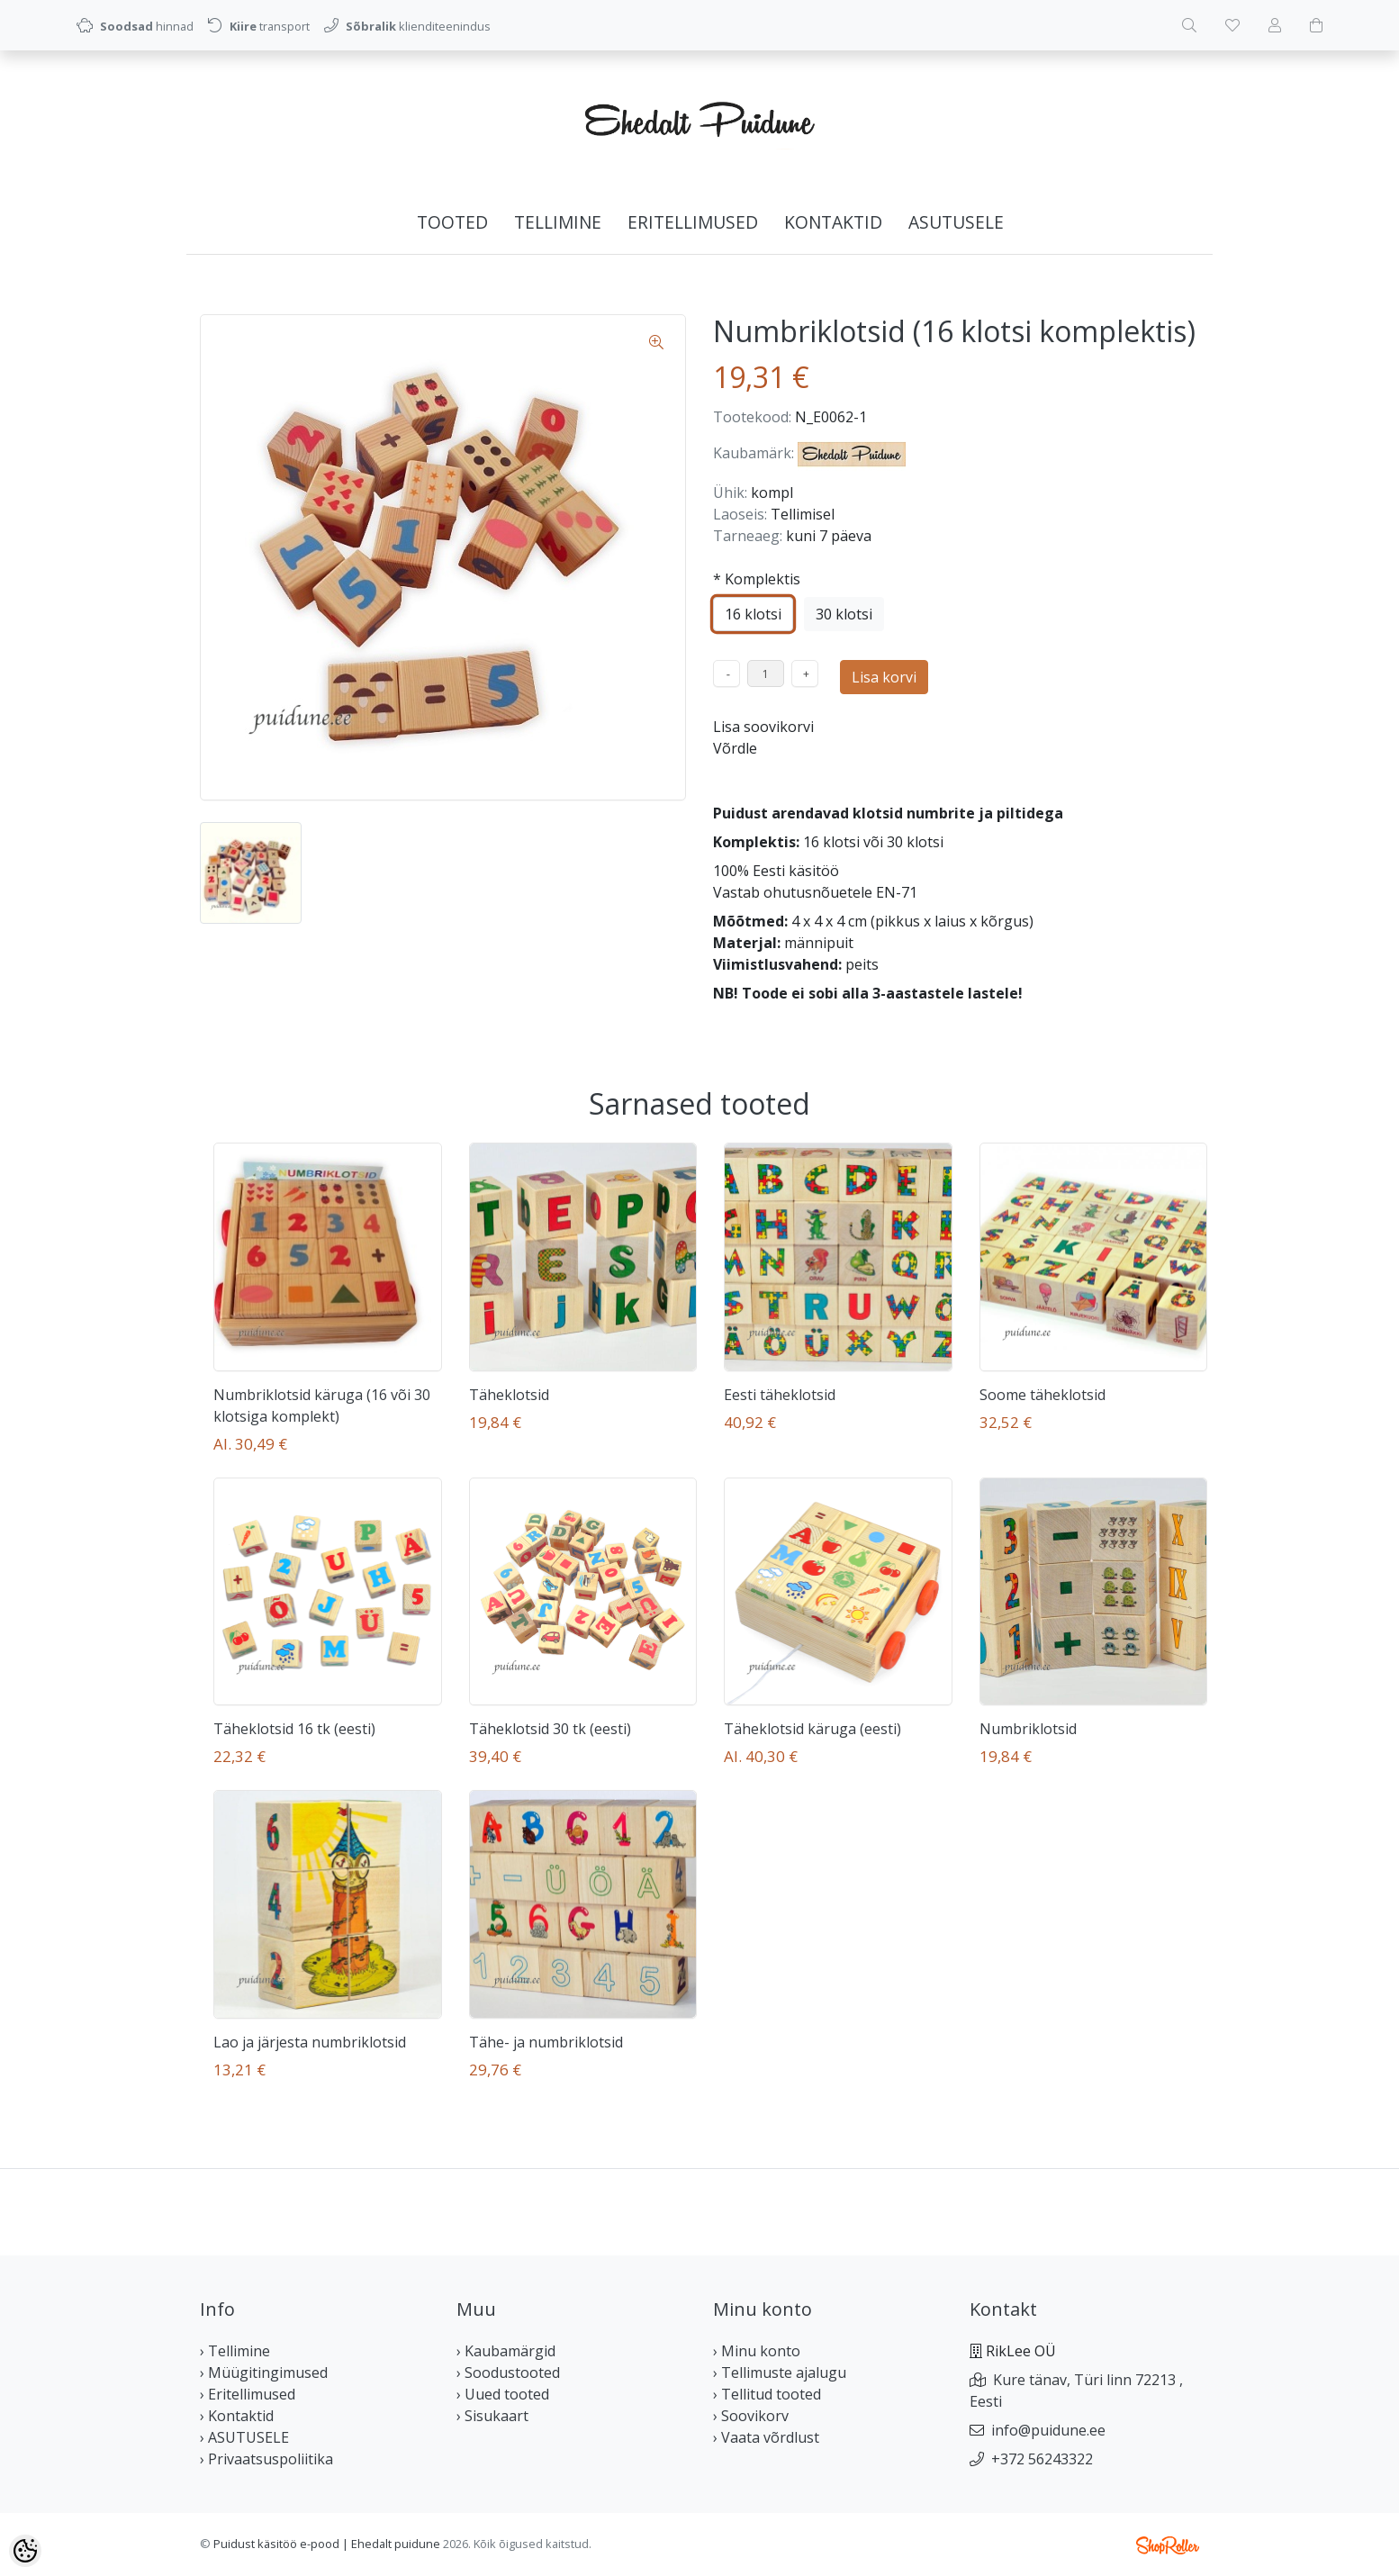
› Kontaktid (237, 2416)
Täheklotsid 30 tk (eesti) (550, 1729)
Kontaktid (833, 222)
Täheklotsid (509, 1395)
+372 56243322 (1042, 2459)
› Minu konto (756, 2351)
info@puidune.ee (1048, 2430)
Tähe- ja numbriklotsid (546, 2042)
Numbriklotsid (1028, 1729)
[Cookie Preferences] (25, 2551)
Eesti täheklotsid (779, 1395)
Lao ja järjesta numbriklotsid (309, 2042)
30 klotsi (844, 614)
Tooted (452, 222)
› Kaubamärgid (505, 2351)
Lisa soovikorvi (763, 727)
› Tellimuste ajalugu (779, 2372)
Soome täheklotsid (1042, 1395)
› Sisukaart (492, 2416)
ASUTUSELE (956, 222)
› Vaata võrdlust (766, 2437)
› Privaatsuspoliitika (266, 2459)
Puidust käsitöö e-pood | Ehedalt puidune (326, 2543)
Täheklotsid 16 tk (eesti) (294, 1729)
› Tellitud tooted (767, 2394)
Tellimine (557, 222)
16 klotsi (753, 614)
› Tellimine (235, 2351)
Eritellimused (692, 222)
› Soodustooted (508, 2372)
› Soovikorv (751, 2416)
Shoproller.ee (1167, 2545)
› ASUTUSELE (244, 2437)
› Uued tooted (502, 2394)
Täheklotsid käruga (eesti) (812, 1729)
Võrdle (735, 748)
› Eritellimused (247, 2394)
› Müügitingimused (264, 2372)
